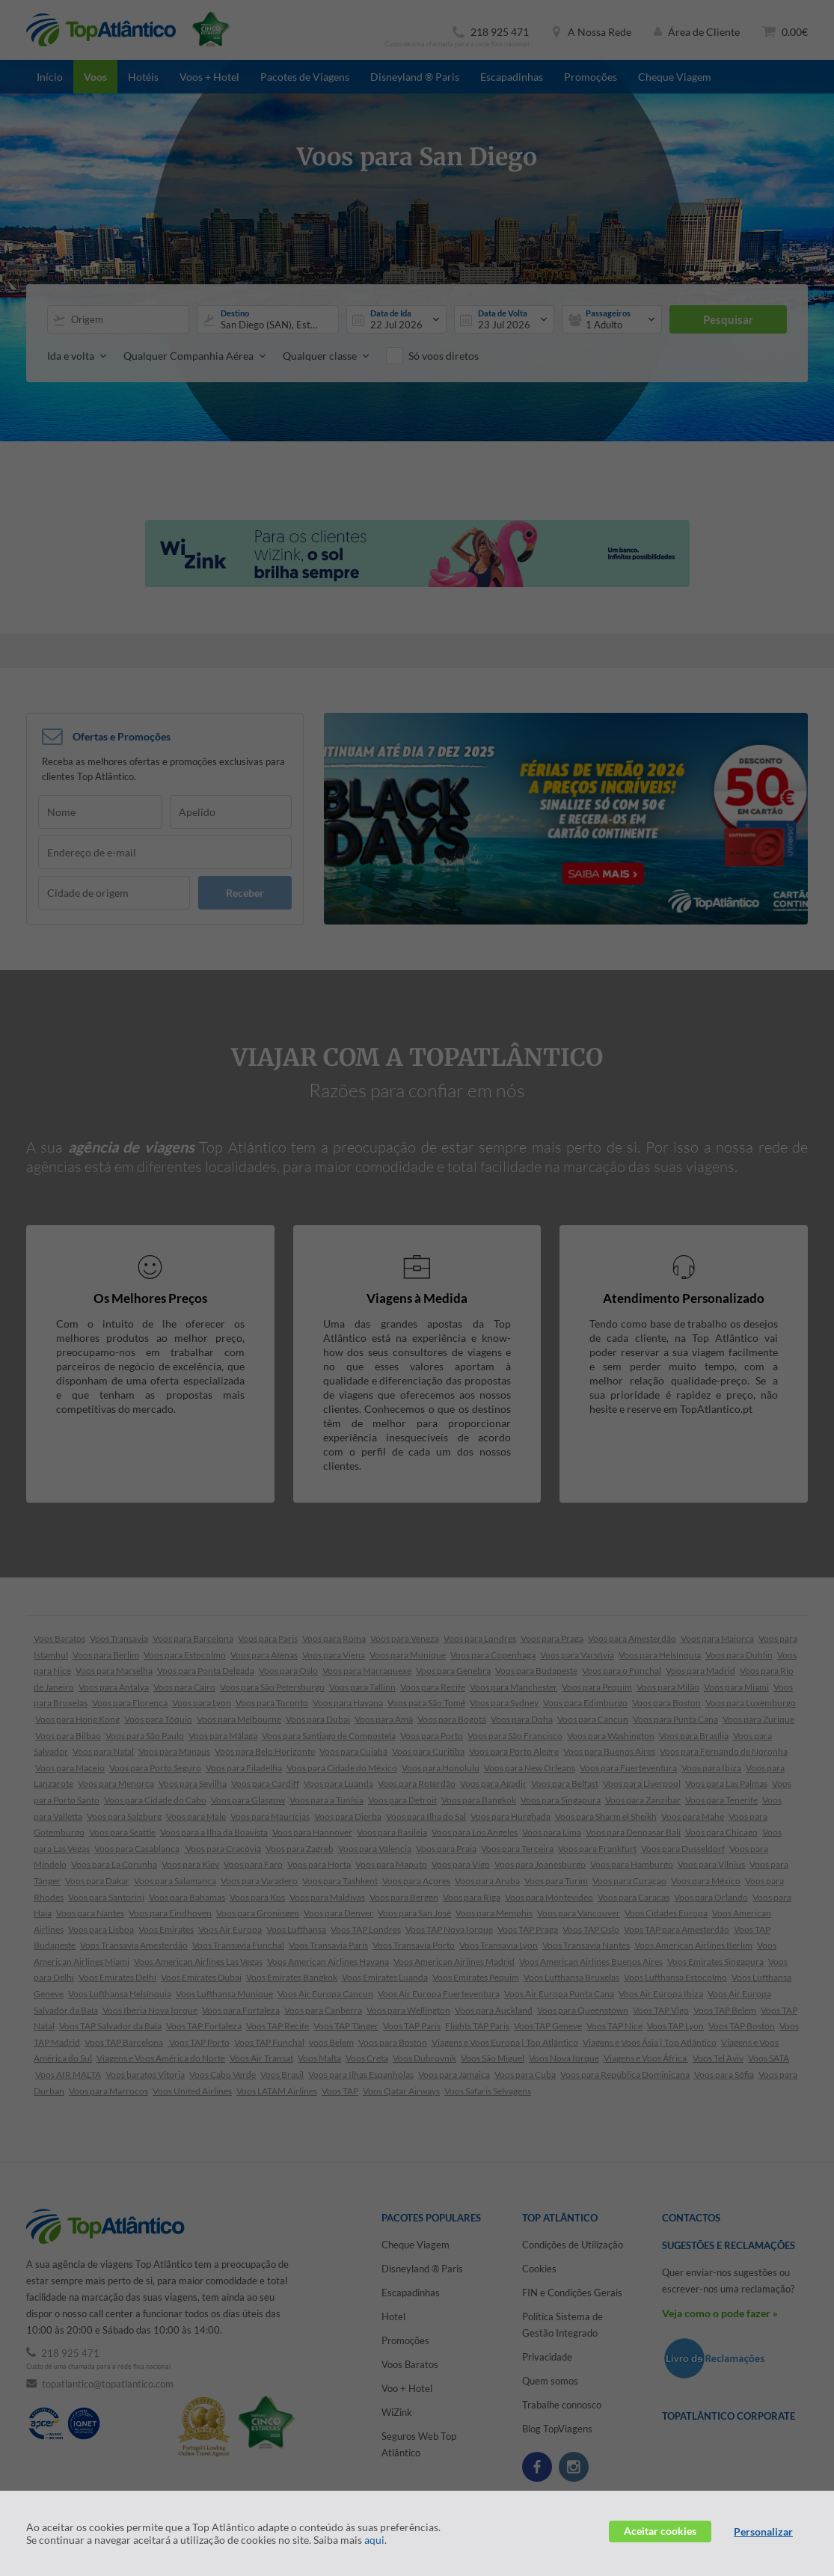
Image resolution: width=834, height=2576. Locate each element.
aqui (374, 2539)
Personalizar (763, 2531)
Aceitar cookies (660, 2530)
